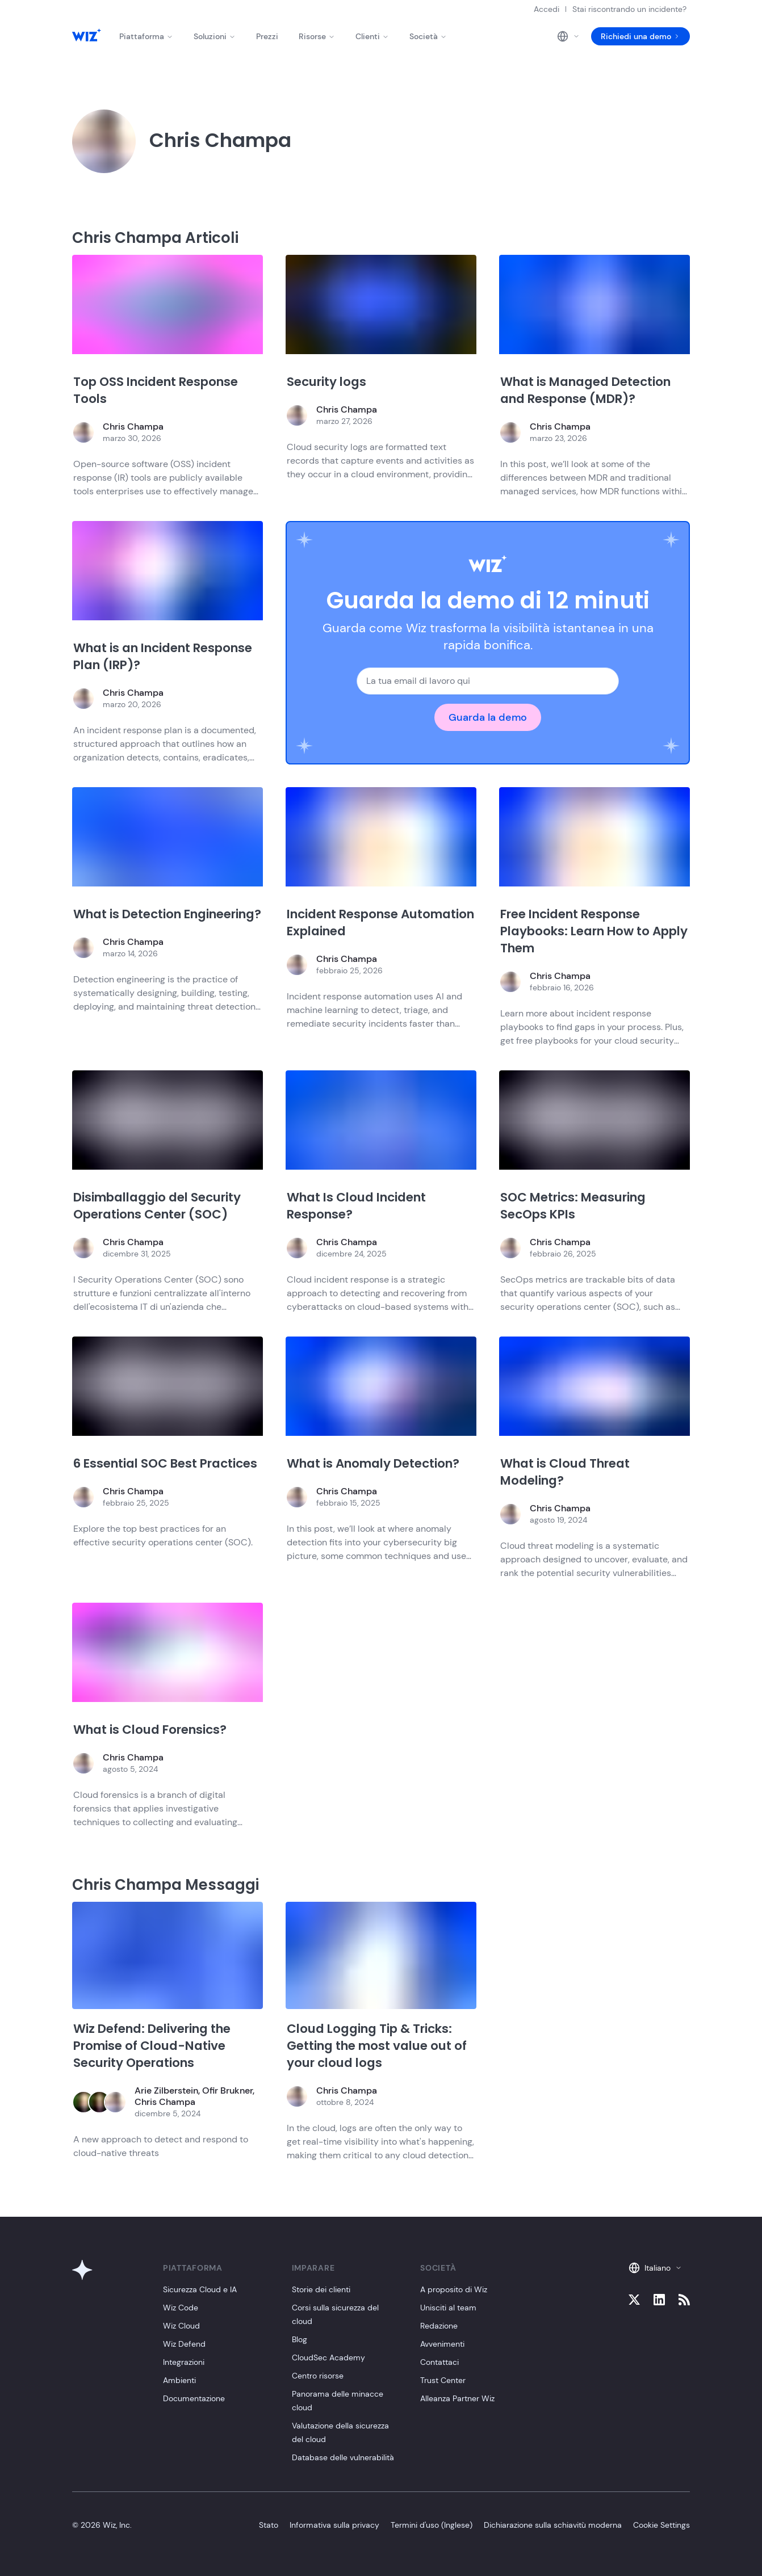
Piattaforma (146, 36)
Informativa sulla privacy (334, 2525)
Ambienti (179, 2380)
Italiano (655, 2268)
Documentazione (194, 2398)
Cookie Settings (661, 2525)
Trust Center (443, 2380)
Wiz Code (180, 2307)
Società (428, 36)
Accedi (546, 9)
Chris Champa (133, 426)
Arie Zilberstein (166, 2090)
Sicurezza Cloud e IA (200, 2289)
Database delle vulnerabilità (343, 2457)
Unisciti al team (448, 2307)
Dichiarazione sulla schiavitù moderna (553, 2525)
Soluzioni (215, 36)
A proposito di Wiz (453, 2289)
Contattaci (439, 2362)
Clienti (372, 36)
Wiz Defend (184, 2344)
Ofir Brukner (227, 2090)
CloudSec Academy (328, 2357)
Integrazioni (183, 2362)
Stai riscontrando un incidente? (629, 9)
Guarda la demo (488, 717)
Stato (268, 2525)
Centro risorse (318, 2376)
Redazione (439, 2326)
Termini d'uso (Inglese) (431, 2525)
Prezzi (267, 36)
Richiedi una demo (640, 36)
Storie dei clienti (321, 2289)
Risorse (317, 36)
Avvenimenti (442, 2344)
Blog (299, 2339)
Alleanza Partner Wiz (457, 2398)
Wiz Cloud (181, 2326)
